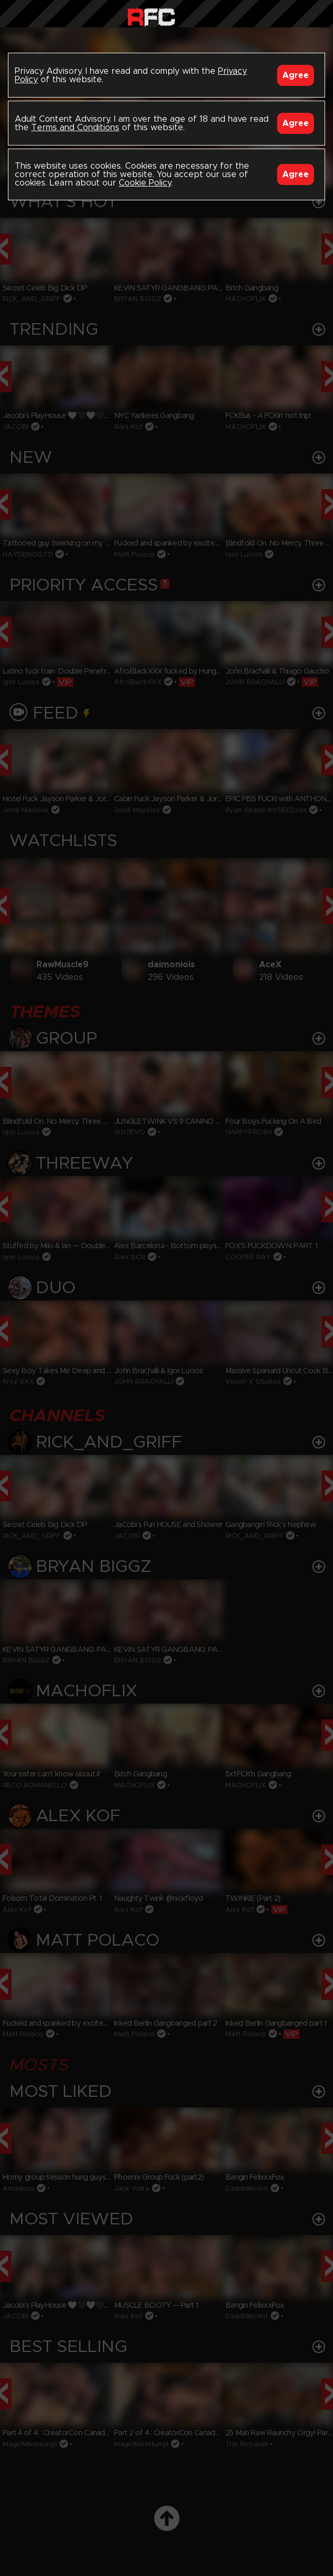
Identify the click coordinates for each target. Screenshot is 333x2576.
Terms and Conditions (75, 127)
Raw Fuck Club (151, 16)
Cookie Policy (145, 183)
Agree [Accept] (295, 75)
